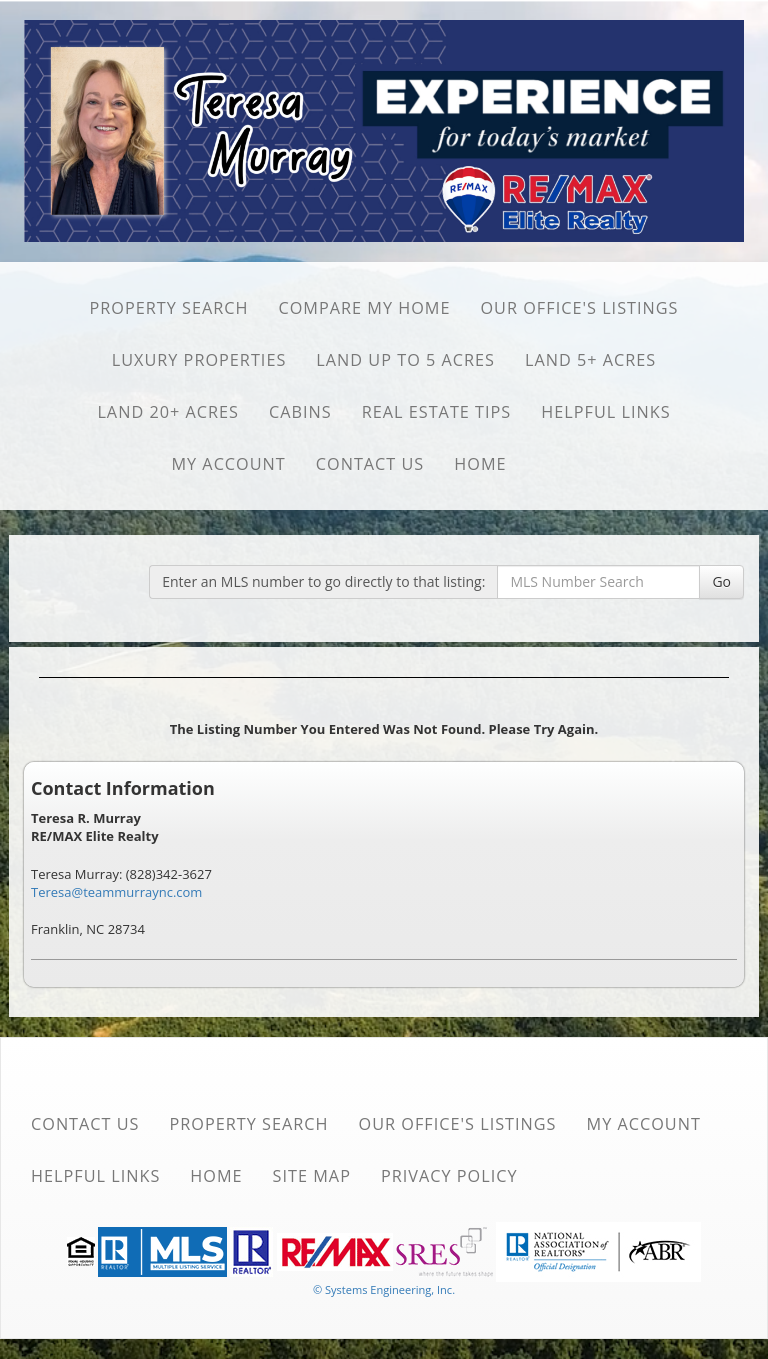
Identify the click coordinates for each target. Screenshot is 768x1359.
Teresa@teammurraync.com (116, 892)
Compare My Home (364, 308)
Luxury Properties (199, 360)
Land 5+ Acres (590, 360)
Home (480, 464)
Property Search (168, 308)
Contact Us (370, 464)
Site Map (312, 1176)
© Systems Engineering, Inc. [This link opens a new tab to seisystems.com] (384, 1289)
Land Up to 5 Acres (405, 360)
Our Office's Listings (579, 308)
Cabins (300, 412)
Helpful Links (605, 412)
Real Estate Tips (437, 412)
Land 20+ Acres (168, 412)
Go (721, 581)
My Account (228, 464)
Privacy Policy (449, 1176)
